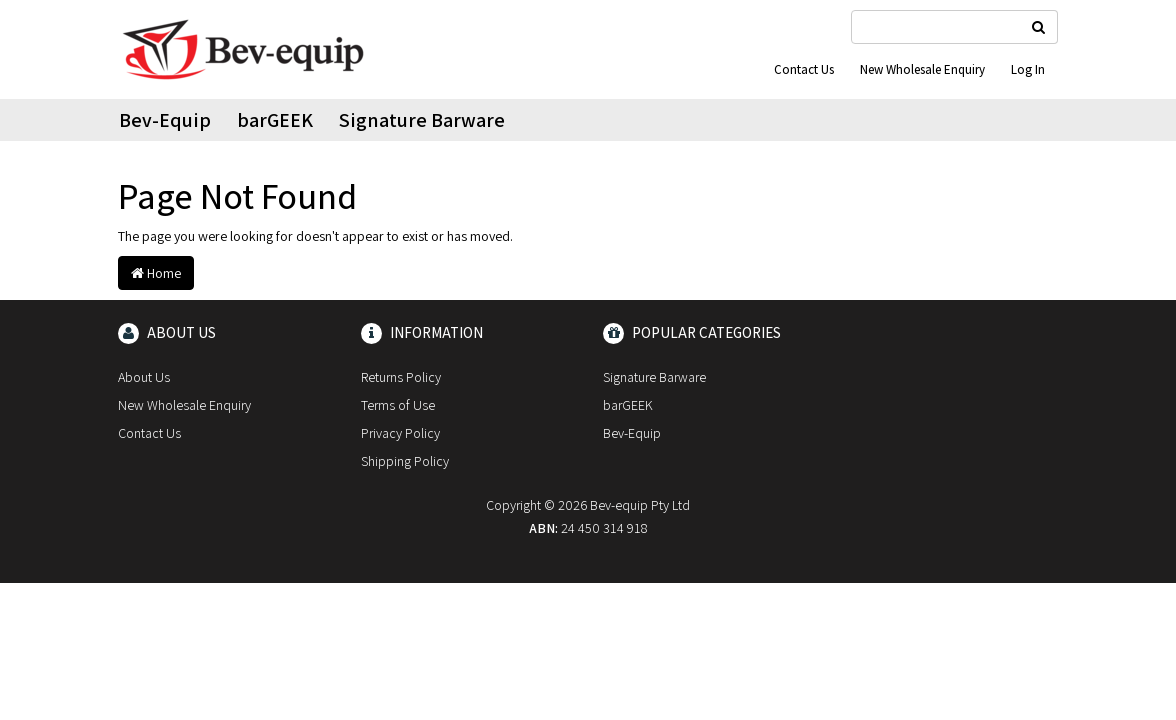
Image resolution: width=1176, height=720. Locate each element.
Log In (1028, 69)
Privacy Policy (400, 433)
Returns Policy (401, 377)
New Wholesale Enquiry (922, 69)
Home (156, 273)
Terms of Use (398, 405)
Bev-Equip (165, 120)
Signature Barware (422, 120)
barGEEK (275, 120)
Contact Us (804, 69)
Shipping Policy (405, 461)
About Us (144, 377)
